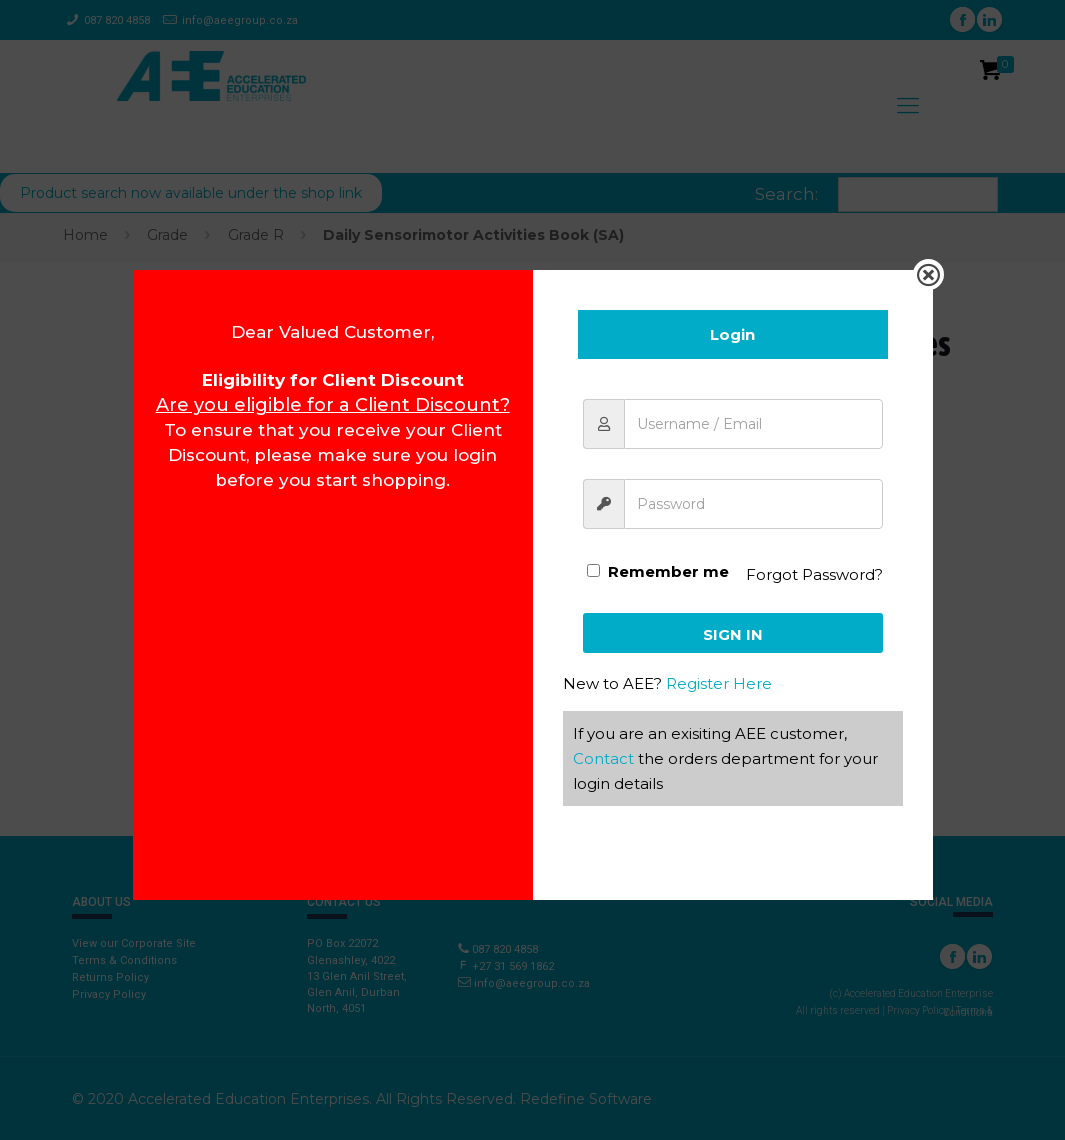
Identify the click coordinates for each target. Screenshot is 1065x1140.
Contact (603, 758)
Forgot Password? (814, 574)
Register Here (719, 683)
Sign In (733, 634)
